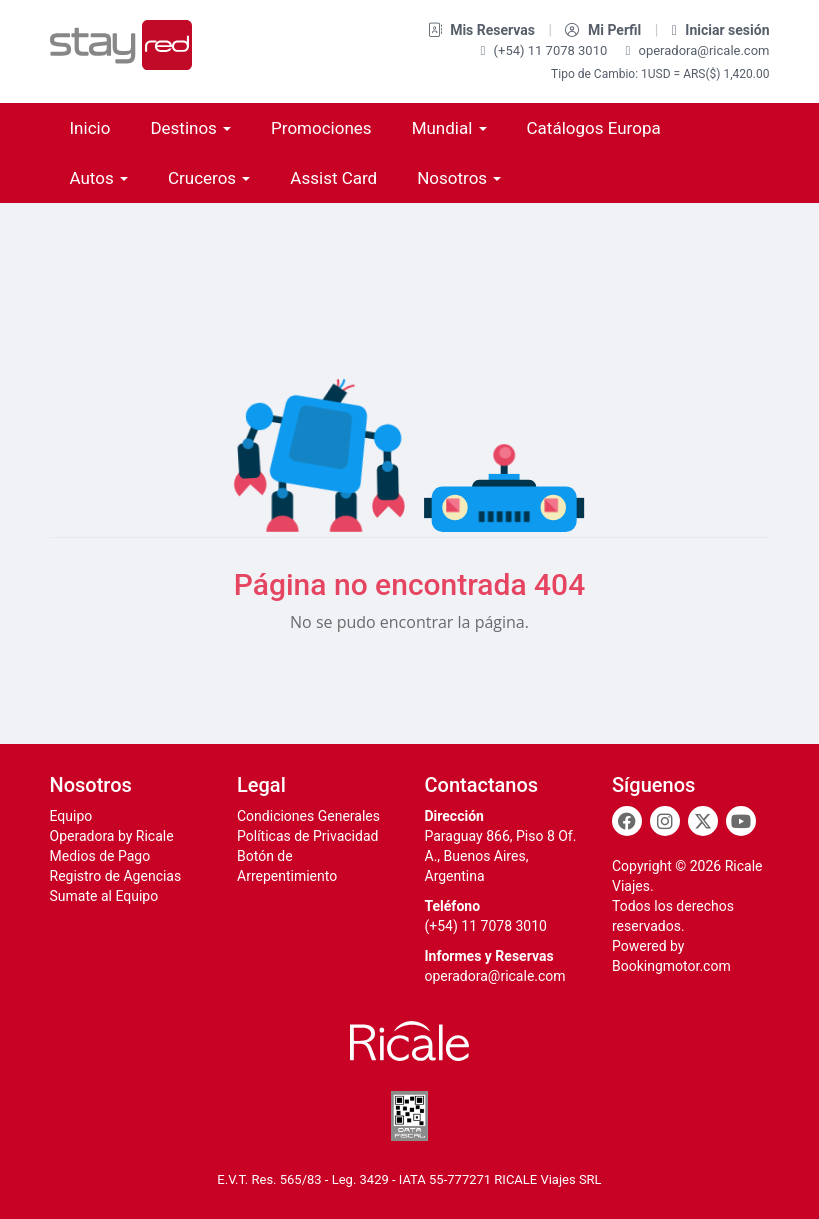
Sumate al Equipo (104, 896)
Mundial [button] (449, 128)
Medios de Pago (100, 856)
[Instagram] (665, 821)
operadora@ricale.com (698, 50)
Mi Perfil (604, 30)
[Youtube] (741, 821)
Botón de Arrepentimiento (287, 866)
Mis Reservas (483, 30)
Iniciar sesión (721, 30)
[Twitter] (703, 821)
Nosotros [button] (459, 178)
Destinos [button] (190, 128)
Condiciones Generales (308, 816)
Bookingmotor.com (671, 966)
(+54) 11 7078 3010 (546, 50)
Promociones (321, 128)
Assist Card (333, 178)
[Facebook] (627, 821)
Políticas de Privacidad (307, 836)
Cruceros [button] (209, 178)
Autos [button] (99, 178)
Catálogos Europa (594, 128)
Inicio (90, 128)
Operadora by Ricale (112, 836)
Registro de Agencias (116, 876)
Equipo (71, 816)
